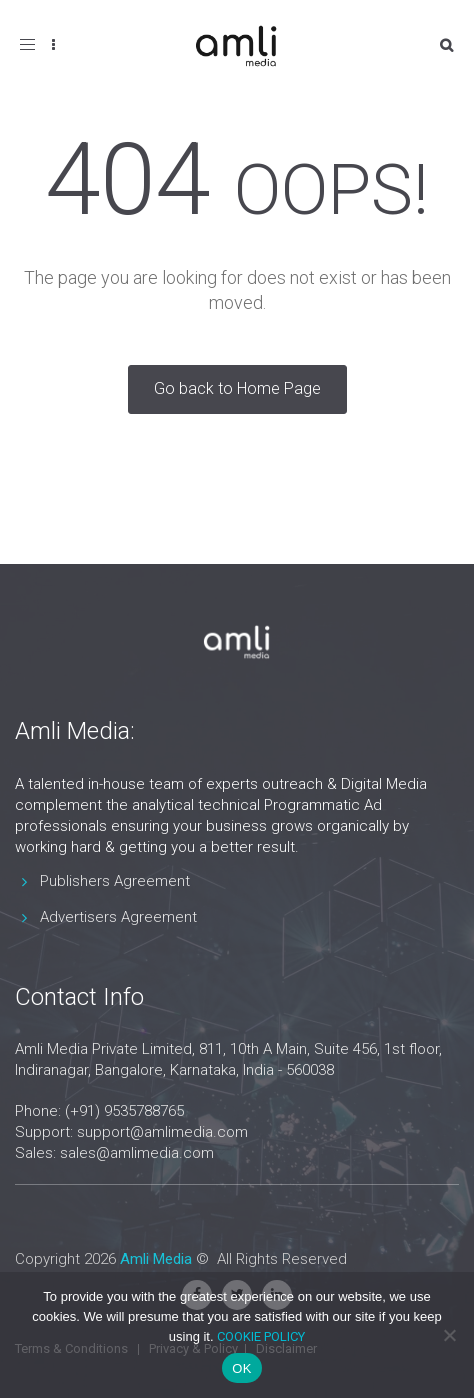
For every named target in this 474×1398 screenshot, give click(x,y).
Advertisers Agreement (118, 917)
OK (241, 1368)
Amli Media (156, 1259)
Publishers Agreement (115, 881)
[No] (449, 1335)
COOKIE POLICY (261, 1336)
